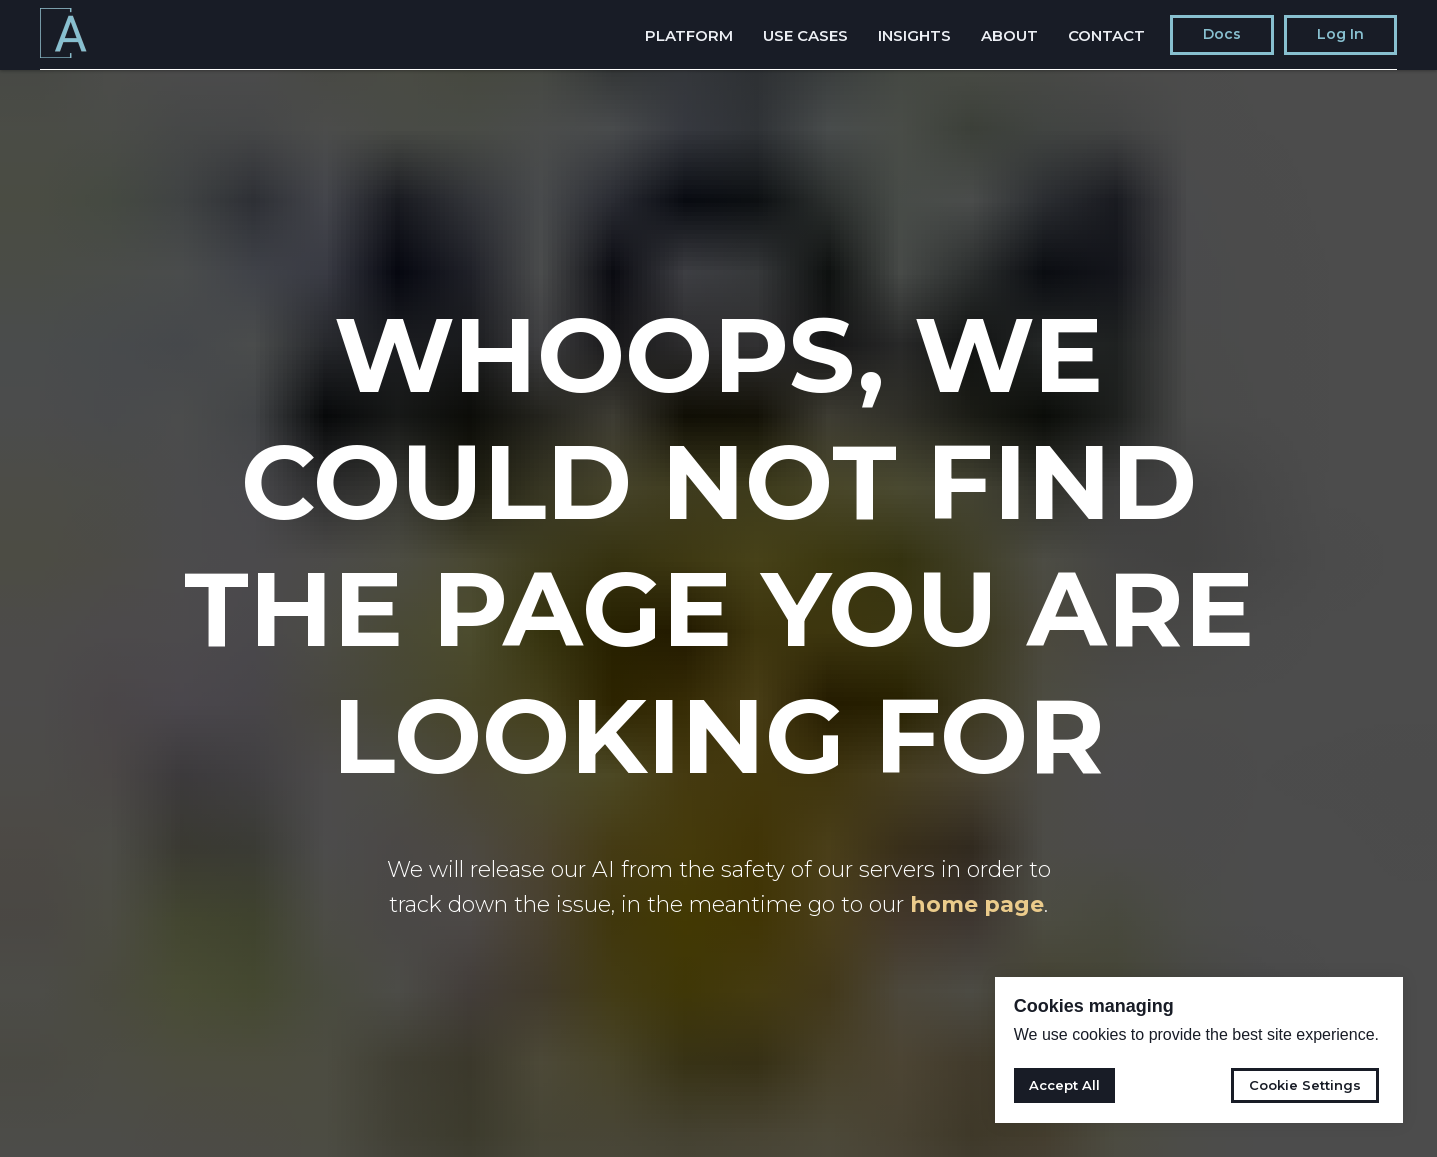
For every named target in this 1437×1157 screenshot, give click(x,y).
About (1009, 35)
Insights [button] (914, 35)
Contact (1106, 35)
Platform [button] (689, 35)
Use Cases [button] (805, 35)
